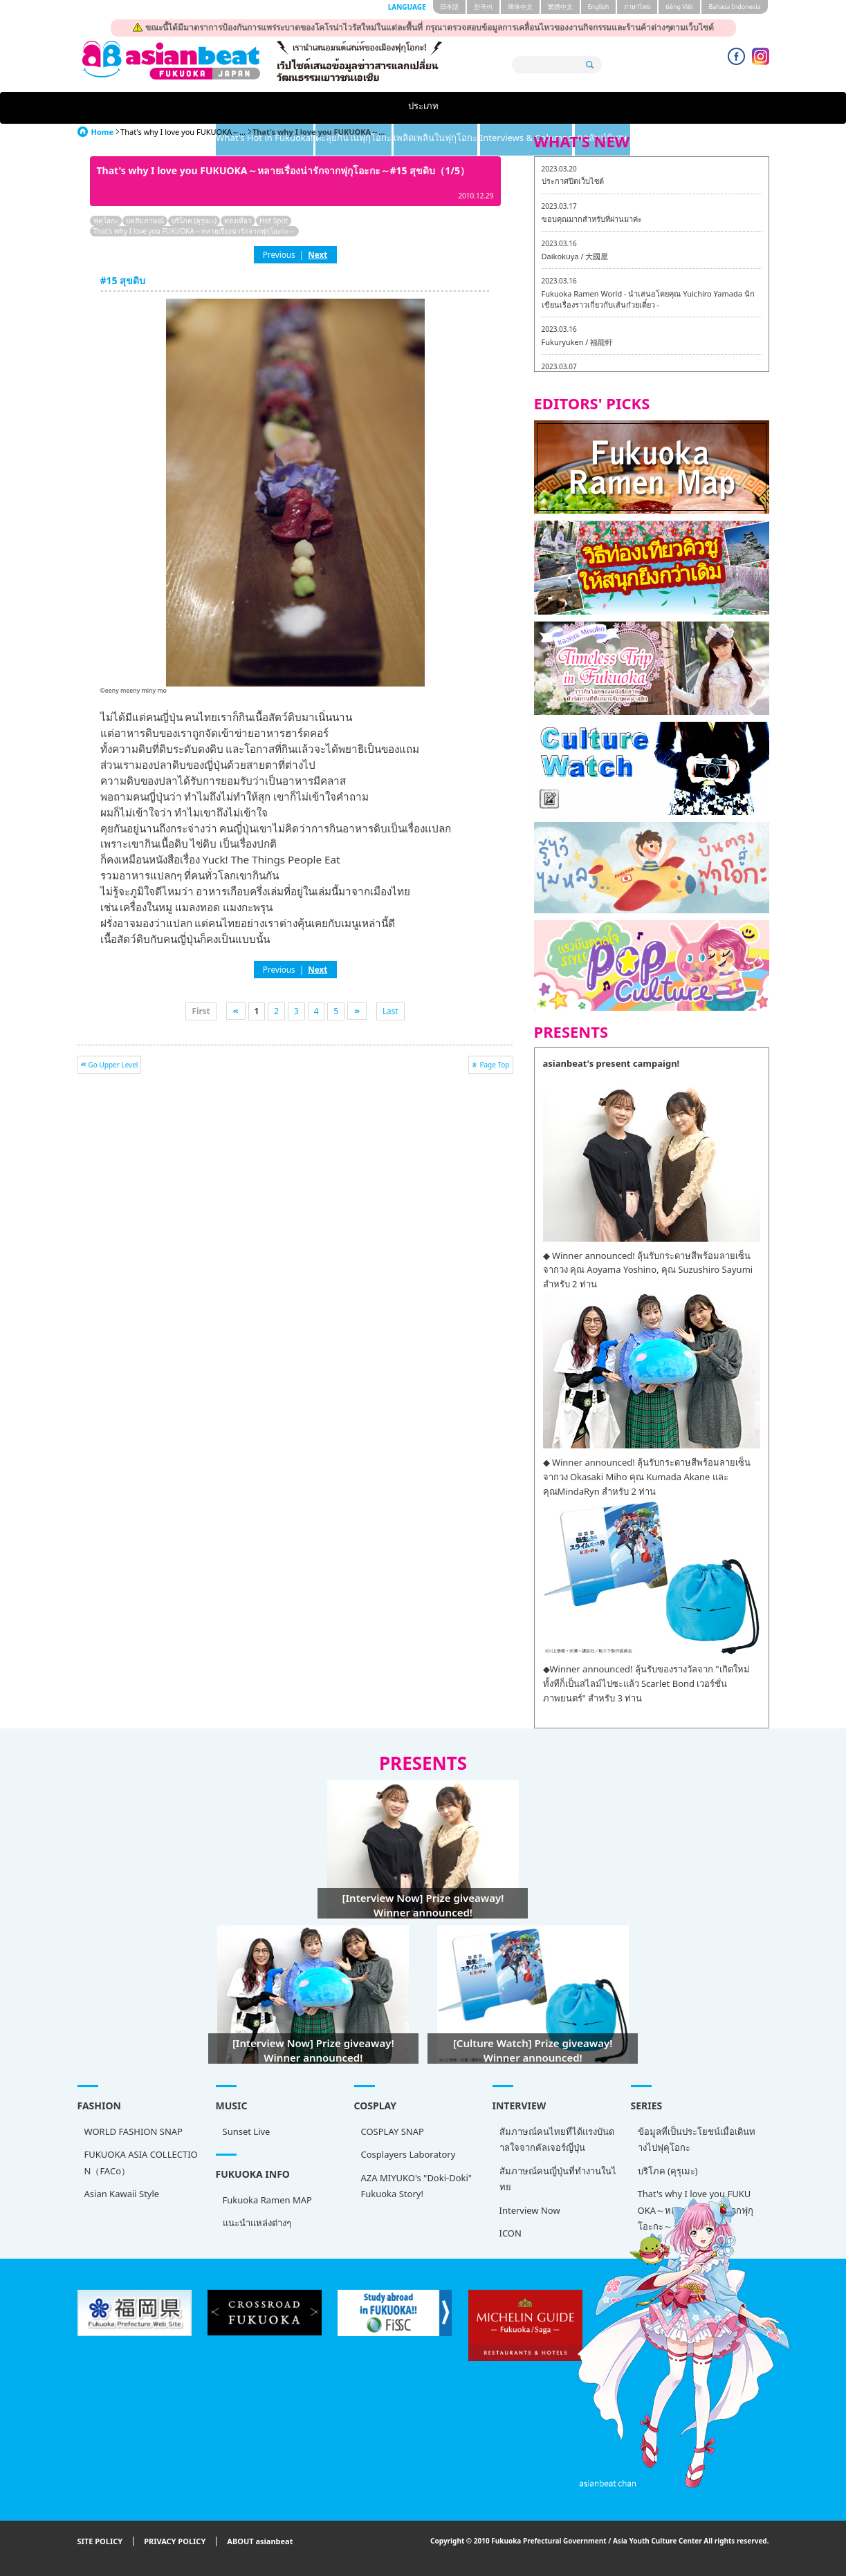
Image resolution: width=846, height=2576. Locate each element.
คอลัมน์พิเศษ (723, 108)
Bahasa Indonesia (734, 6)
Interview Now (529, 2210)
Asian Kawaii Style (122, 2193)
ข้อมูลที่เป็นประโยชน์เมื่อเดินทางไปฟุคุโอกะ (696, 2139)
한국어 (483, 6)
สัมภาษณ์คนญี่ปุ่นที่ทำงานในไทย (557, 2179)
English (598, 6)
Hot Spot (273, 220)
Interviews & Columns (612, 108)
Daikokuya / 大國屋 (575, 256)
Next (317, 254)
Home (102, 132)
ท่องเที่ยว (238, 220)
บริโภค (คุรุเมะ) (194, 220)
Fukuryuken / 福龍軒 (578, 342)
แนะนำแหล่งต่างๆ (257, 2222)
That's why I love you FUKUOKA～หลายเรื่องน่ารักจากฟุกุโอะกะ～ (194, 231)
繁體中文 (560, 6)
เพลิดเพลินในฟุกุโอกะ (484, 108)
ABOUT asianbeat (260, 2542)
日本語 (449, 6)
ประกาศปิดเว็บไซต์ (573, 181)
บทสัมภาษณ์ (145, 220)
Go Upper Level (113, 1065)
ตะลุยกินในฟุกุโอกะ (367, 108)
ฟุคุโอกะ (105, 220)
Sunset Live (246, 2131)
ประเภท (122, 108)
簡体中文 (520, 6)
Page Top (494, 1065)
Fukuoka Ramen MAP (267, 2200)
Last (390, 1010)
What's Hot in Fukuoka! (239, 108)
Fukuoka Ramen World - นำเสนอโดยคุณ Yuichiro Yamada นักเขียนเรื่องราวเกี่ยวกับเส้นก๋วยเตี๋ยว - (648, 299)
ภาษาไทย (637, 6)
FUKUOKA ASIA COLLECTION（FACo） (141, 2162)
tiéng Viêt (679, 6)
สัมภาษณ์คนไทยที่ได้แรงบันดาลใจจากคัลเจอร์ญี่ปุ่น (556, 2139)
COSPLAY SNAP (392, 2131)
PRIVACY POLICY (174, 2542)
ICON (510, 2233)
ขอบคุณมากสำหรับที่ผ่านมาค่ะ (592, 219)
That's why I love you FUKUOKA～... (183, 132)
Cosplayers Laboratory (408, 2154)
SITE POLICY (100, 2542)
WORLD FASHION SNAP (133, 2131)
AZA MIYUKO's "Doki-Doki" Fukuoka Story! (416, 2186)
